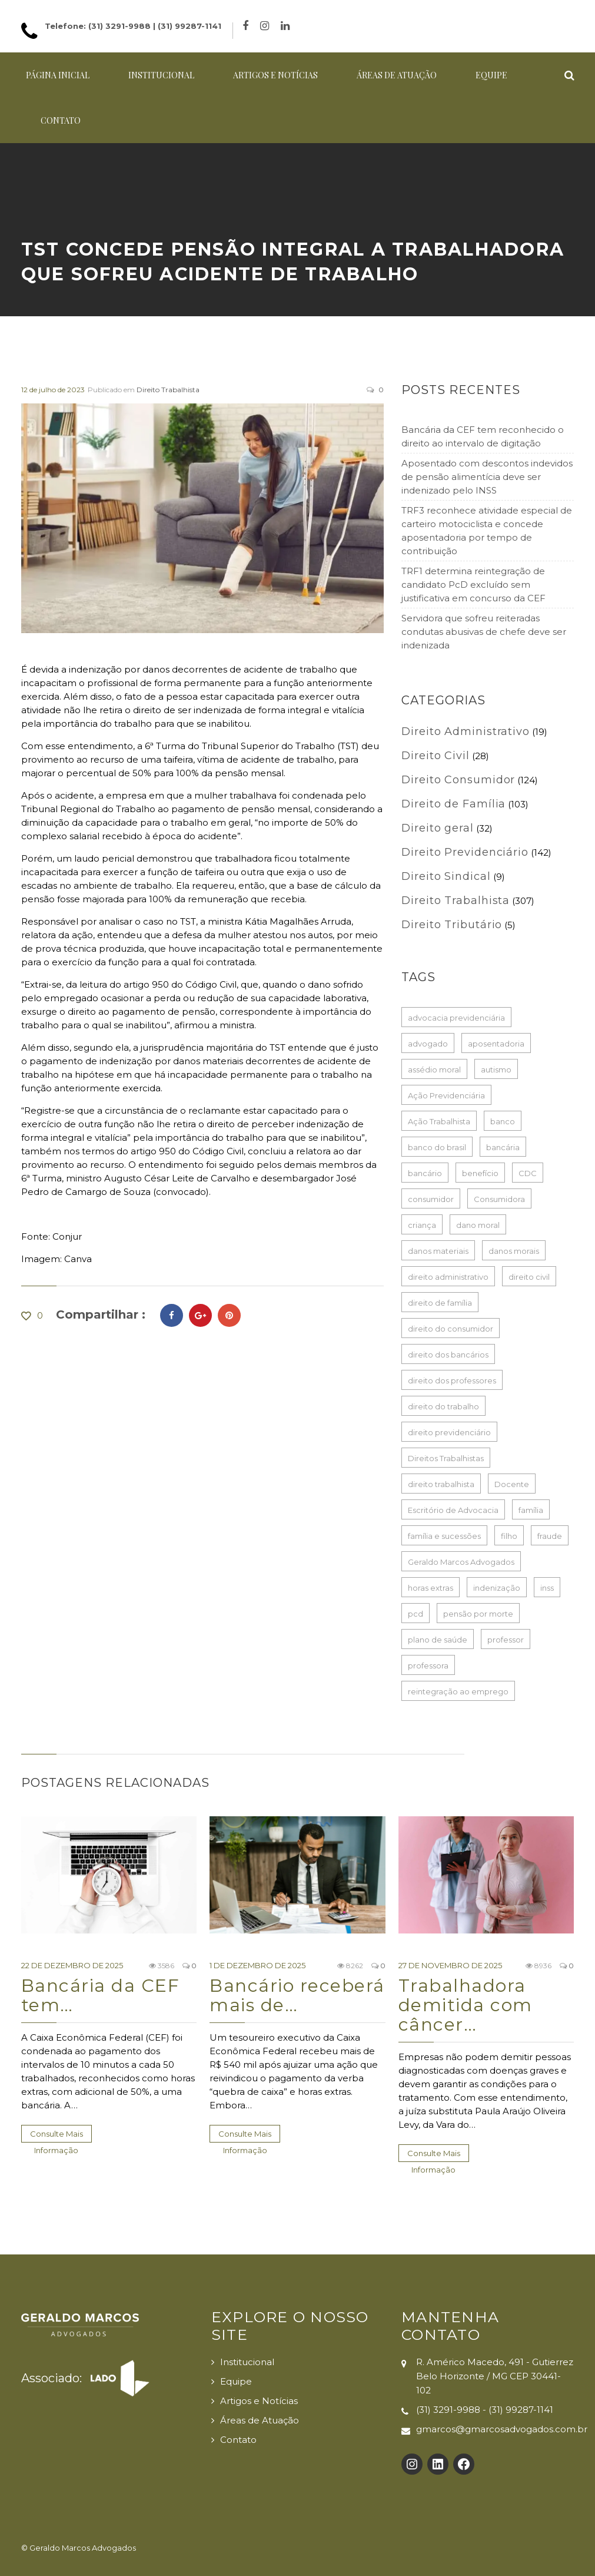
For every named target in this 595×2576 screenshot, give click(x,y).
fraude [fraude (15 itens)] (549, 1536)
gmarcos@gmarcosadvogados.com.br (501, 2429)
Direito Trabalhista (168, 389)
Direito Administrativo (465, 731)
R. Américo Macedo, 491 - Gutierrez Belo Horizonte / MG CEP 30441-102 (494, 2376)
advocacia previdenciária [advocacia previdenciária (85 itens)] (456, 1017)
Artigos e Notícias (275, 75)
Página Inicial (57, 75)
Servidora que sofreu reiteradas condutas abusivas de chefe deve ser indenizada (483, 631)
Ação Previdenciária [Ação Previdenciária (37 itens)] (446, 1095)
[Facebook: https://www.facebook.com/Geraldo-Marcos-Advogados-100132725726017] (463, 2464)
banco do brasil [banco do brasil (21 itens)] (437, 1147)
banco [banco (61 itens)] (502, 1121)
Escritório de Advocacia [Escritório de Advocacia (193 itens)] (453, 1510)
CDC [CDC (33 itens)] (527, 1173)
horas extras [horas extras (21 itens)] (430, 1587)
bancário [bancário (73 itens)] (425, 1173)
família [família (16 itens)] (530, 1510)
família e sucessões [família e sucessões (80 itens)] (444, 1536)
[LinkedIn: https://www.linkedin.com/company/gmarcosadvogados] (437, 2464)
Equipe (491, 75)
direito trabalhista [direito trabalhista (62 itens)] (441, 1484)
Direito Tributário (451, 924)
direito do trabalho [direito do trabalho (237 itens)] (443, 1406)
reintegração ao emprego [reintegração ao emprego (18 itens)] (458, 1691)
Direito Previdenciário (464, 852)
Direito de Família (453, 803)
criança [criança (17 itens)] (422, 1225)
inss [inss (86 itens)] (547, 1587)
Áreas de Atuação (397, 75)
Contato (61, 120)
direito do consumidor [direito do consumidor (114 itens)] (450, 1328)
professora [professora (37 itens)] (428, 1665)
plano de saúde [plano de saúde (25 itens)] (437, 1639)
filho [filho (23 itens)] (509, 1536)
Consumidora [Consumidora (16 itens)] (499, 1199)
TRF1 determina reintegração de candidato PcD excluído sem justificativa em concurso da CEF (473, 584)
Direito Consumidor (458, 779)
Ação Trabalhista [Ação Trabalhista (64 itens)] (439, 1121)
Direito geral (437, 828)
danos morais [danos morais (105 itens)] (513, 1251)
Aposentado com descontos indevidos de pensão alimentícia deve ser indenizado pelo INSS (487, 477)
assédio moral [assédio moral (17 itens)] (434, 1069)
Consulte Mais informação (56, 2136)
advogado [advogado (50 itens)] (428, 1043)
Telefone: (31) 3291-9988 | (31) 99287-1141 (133, 26)
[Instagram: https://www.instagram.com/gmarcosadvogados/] (412, 2464)
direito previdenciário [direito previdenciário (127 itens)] (449, 1432)
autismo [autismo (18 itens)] (496, 1069)
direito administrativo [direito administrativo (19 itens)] (448, 1277)
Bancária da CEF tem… (100, 1995)
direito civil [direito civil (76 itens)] (529, 1277)
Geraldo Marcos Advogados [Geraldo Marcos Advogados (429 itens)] (461, 1562)
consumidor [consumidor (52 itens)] (431, 1199)
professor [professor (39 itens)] (505, 1639)
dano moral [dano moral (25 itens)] (478, 1225)
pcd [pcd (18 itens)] (415, 1613)
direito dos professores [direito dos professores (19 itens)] (452, 1380)
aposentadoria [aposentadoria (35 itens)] (496, 1043)
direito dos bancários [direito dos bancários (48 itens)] (448, 1354)
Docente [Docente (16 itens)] (511, 1484)
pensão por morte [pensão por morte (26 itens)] (478, 1613)
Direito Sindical (445, 876)
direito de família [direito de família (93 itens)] (440, 1302)
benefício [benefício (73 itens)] (480, 1173)
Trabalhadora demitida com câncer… (465, 2005)
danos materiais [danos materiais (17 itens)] (438, 1251)
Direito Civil (435, 755)
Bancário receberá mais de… (297, 1995)
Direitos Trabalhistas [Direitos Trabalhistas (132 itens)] (446, 1458)
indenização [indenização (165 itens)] (496, 1587)
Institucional (161, 75)
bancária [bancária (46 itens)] (503, 1147)
